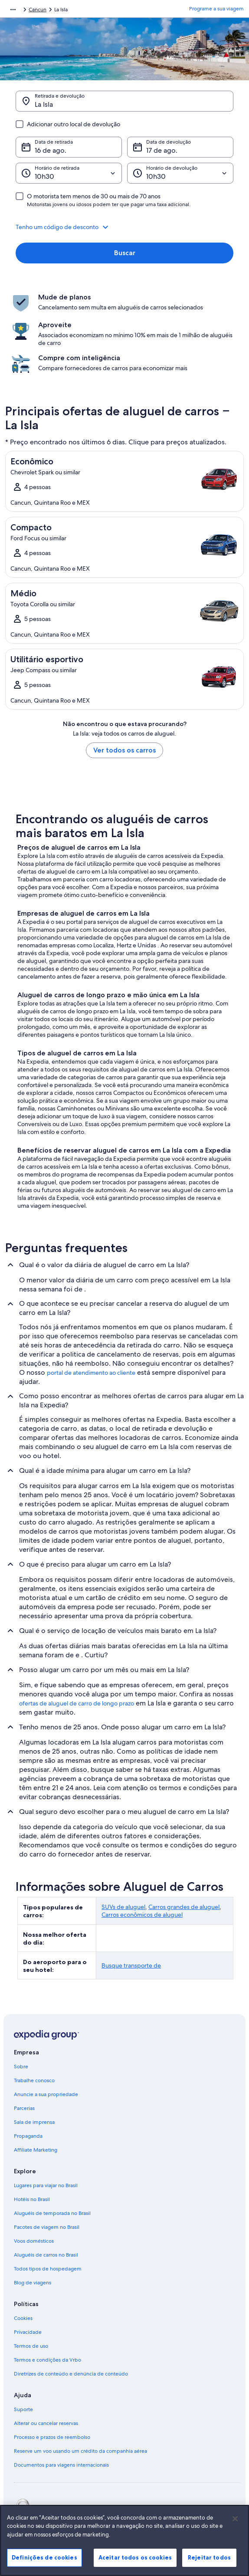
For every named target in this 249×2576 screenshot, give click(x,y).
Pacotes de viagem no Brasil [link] (46, 2227)
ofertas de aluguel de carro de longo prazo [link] (76, 1703)
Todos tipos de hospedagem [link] (48, 2268)
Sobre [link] (21, 2066)
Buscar (124, 253)
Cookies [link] (23, 2318)
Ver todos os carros (124, 750)
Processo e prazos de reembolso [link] (52, 2437)
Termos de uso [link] (31, 2346)
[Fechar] (235, 2528)
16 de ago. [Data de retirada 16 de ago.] (50, 150)
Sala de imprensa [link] (34, 2122)
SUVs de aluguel (123, 1907)
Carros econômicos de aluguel (142, 1915)
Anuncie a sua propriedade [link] (46, 2094)
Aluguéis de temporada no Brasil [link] (52, 2213)
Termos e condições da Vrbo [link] (47, 2359)
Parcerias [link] (24, 2108)
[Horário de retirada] (69, 173)
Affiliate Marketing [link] (35, 2149)
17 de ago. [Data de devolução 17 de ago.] (161, 150)
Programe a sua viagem (216, 8)
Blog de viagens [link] (32, 2282)
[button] (124, 227)
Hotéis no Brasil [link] (32, 2199)
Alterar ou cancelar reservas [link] (46, 2423)
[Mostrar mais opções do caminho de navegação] (13, 9)
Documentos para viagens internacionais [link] (61, 2464)
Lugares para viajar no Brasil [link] (46, 2185)
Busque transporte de (131, 1965)
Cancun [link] (37, 9)
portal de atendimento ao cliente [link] (91, 1373)
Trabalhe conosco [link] (34, 2080)
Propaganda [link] (28, 2135)
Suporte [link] (23, 2409)
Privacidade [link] (28, 2332)
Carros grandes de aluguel (184, 1907)
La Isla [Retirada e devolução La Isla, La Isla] (44, 104)
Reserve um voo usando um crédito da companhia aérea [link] (80, 2451)
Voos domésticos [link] (34, 2241)
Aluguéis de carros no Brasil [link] (46, 2254)
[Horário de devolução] (180, 173)
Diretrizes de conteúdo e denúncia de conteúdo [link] (71, 2373)
